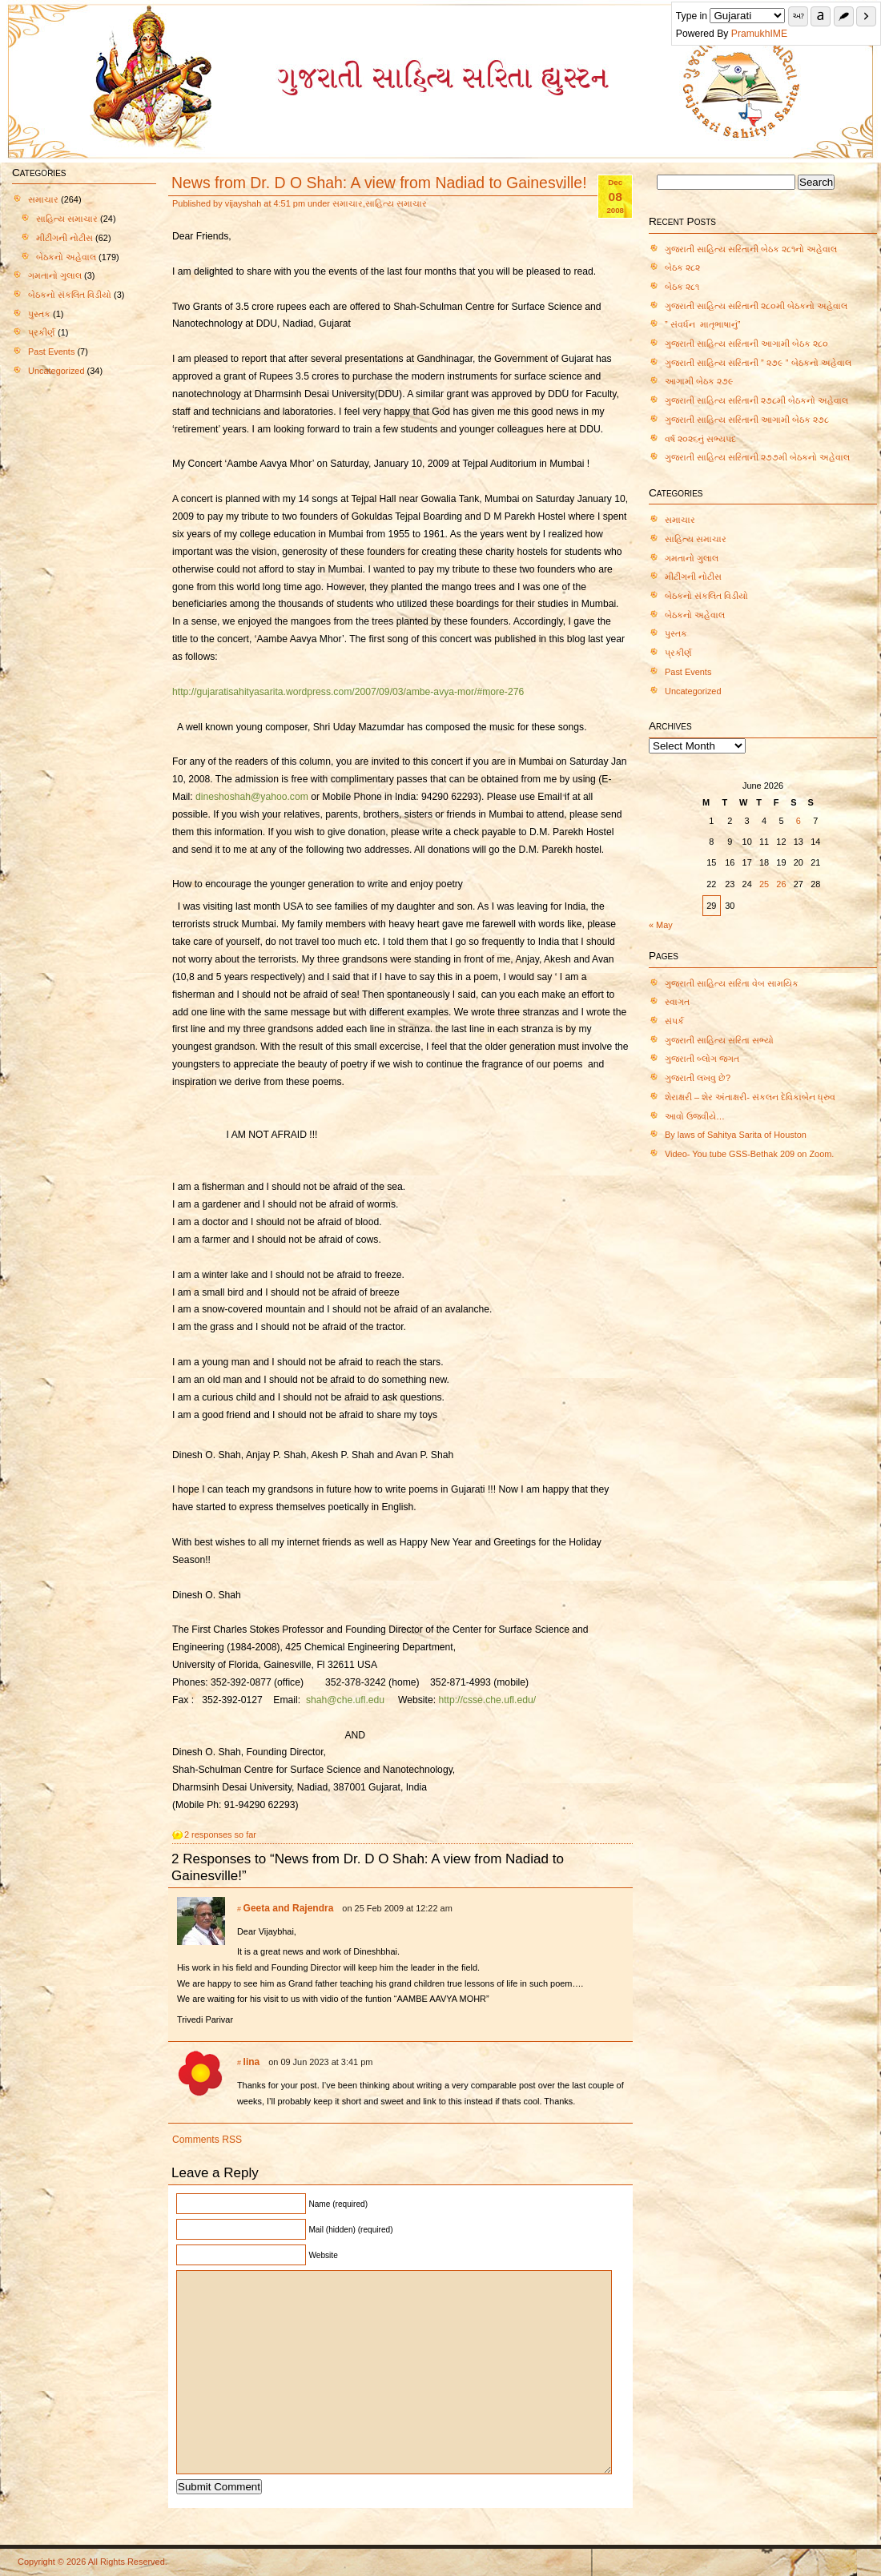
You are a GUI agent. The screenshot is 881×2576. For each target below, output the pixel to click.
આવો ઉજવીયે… (695, 1116)
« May (661, 925)
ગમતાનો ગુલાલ (55, 275)
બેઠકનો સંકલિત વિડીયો (69, 294)
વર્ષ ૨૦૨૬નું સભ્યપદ (701, 439)
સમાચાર (43, 199)
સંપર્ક (674, 1021)
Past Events (51, 351)
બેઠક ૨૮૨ (682, 267)
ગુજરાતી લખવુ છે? (697, 1078)
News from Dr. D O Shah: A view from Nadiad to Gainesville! (379, 182)
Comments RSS (207, 2139)
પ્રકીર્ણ (41, 332)
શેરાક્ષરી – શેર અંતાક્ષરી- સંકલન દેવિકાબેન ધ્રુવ (750, 1097)
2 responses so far (220, 1834)
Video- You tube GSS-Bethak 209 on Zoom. (749, 1154)
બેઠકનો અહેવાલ (66, 257)
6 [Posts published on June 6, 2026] (798, 821)
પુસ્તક (39, 314)
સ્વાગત (677, 1002)
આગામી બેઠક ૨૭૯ (699, 381)
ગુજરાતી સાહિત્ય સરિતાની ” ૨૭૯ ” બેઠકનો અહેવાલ (758, 363)
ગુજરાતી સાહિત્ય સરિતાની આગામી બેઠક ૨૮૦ (746, 343)
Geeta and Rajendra (288, 1908)
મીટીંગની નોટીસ (64, 238)
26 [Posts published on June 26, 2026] (781, 884)
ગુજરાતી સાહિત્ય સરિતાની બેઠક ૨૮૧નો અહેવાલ (751, 249)
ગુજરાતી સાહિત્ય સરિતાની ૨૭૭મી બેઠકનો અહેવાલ (757, 457)
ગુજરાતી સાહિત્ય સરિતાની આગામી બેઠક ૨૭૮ (747, 419)
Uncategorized (56, 371)
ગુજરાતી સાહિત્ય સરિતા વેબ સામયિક (732, 983)
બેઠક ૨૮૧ (682, 286)
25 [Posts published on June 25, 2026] (764, 884)
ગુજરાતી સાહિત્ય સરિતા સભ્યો (719, 1040)
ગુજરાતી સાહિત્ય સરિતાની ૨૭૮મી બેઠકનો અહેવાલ (756, 400)
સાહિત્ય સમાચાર (67, 218)
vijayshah (243, 203)
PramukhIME (759, 33)
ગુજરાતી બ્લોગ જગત (702, 1058)
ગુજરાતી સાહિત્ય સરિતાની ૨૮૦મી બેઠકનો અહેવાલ (756, 306)
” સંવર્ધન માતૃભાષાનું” (702, 324)
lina (251, 2062)
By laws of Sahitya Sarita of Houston (736, 1134)
